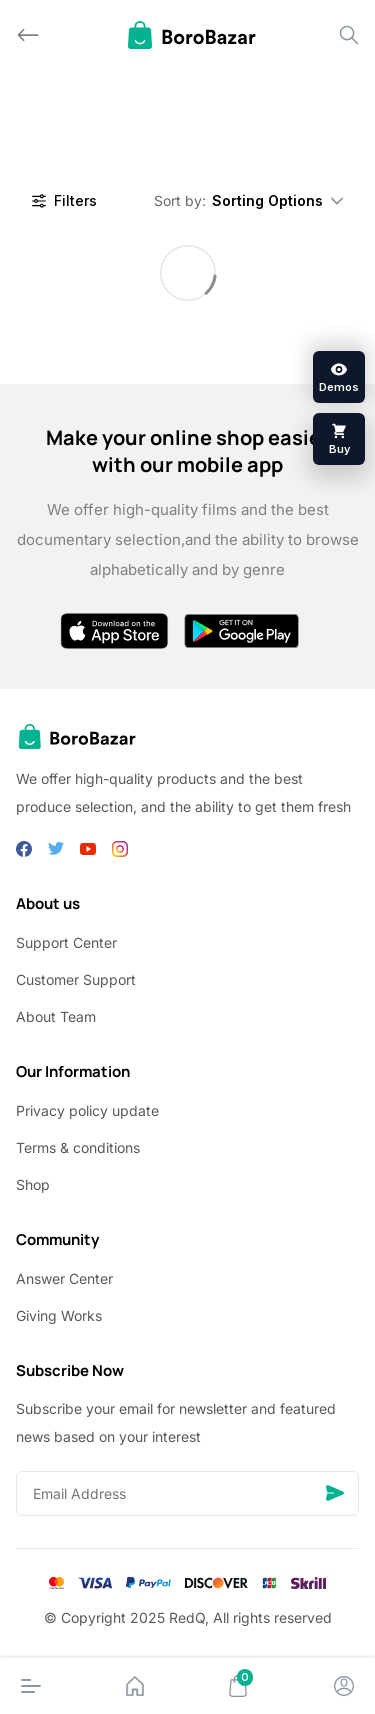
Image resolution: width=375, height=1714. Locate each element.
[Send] (335, 1493)
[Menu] (31, 1686)
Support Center (66, 942)
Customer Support (76, 979)
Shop (33, 1184)
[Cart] (238, 1686)
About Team (56, 1016)
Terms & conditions (78, 1147)
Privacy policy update (87, 1110)
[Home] (135, 1686)
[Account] (344, 1686)
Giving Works (59, 1315)
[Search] (349, 35)
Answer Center (64, 1278)
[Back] (28, 35)
